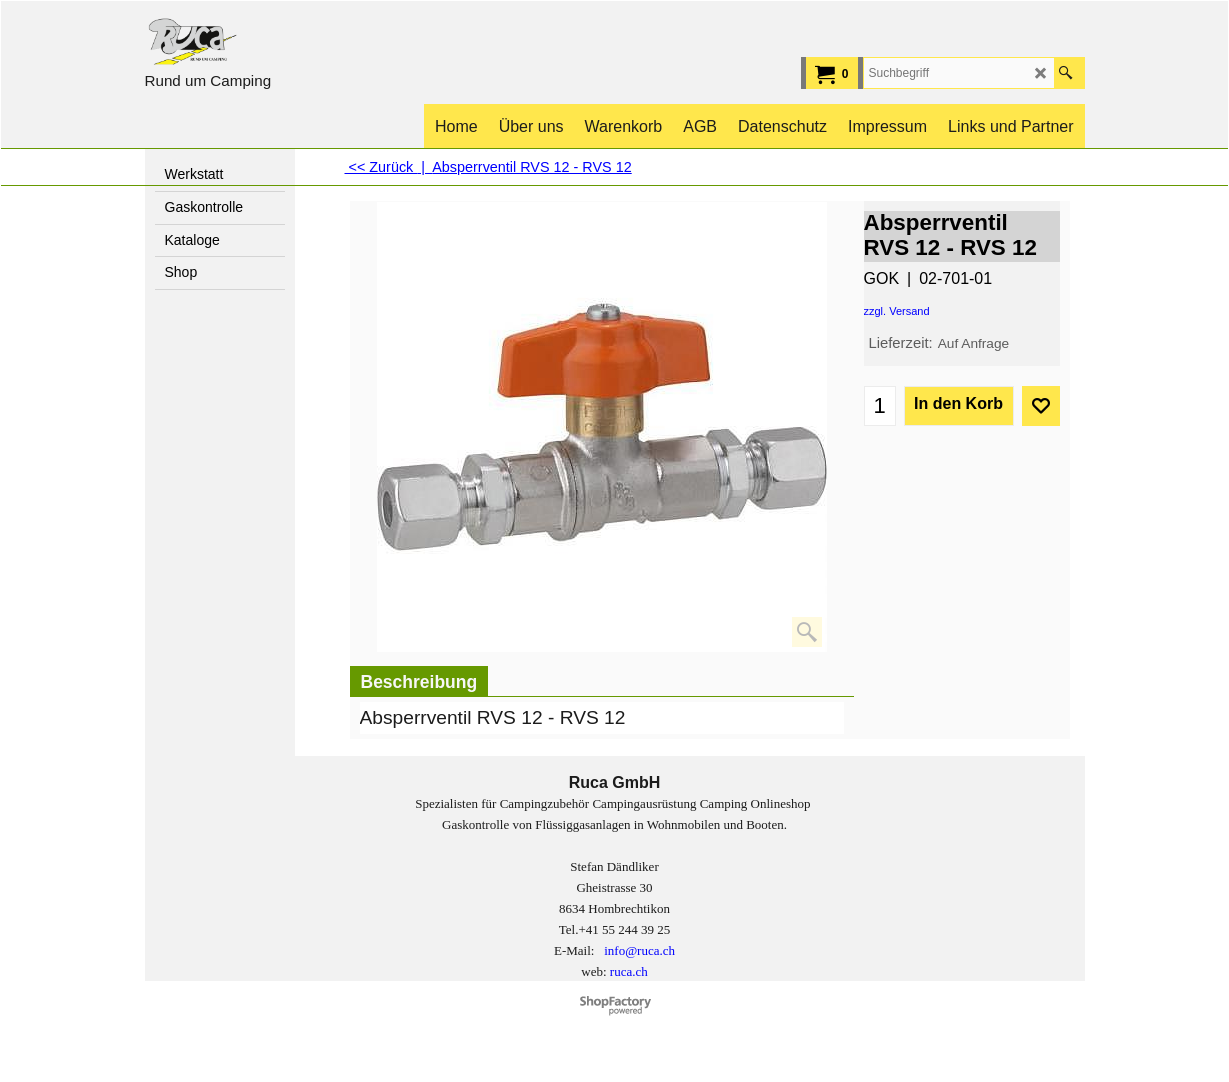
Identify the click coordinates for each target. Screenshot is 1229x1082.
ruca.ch (629, 971)
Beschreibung (419, 682)
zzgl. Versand (897, 311)
